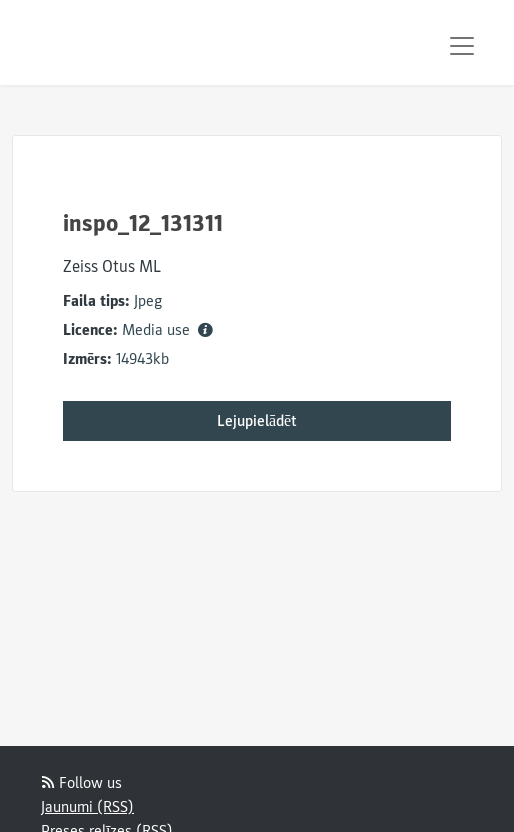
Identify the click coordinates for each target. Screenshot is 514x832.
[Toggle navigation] (462, 46)
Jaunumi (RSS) (87, 807)
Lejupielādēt (257, 421)
